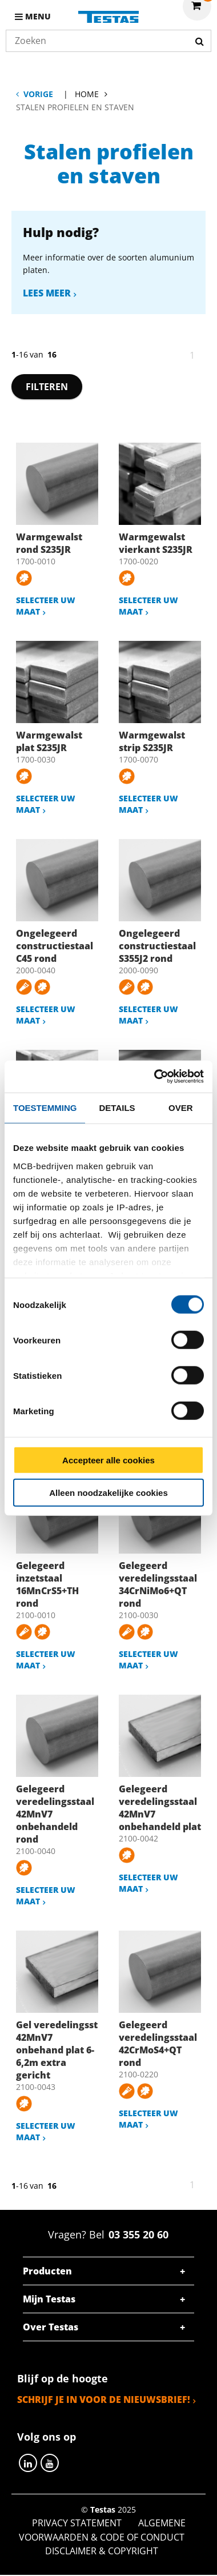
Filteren (47, 386)
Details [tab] (117, 1107)
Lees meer (47, 293)
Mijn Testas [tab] (49, 2299)
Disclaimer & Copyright (101, 2551)
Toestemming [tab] (45, 1107)
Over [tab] (180, 1107)
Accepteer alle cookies (108, 1460)
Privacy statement (77, 2523)
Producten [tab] (47, 2271)
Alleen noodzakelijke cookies (108, 1492)
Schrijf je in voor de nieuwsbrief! (103, 2399)
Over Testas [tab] (50, 2327)
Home (87, 94)
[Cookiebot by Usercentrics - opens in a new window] (155, 1076)
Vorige (38, 94)
